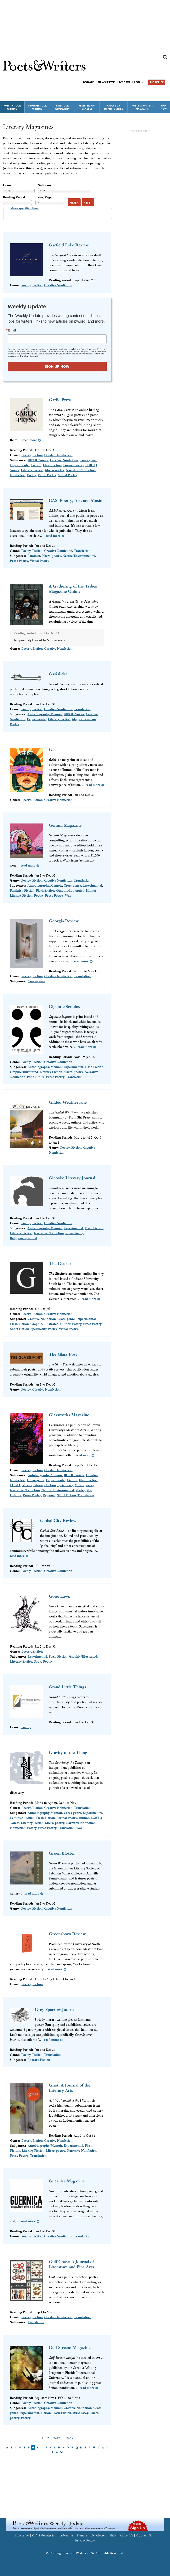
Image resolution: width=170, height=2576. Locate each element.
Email (12, 330)
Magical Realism (84, 719)
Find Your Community (62, 107)
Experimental (20, 464)
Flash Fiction (52, 464)
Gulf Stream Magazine (70, 2347)
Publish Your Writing (12, 107)
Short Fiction (19, 1328)
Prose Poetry (47, 475)
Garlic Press (60, 399)
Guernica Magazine (67, 2181)
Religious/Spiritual (23, 1238)
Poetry (26, 285)
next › (57, 2437)
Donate (88, 82)
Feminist (33, 555)
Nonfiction (18, 475)
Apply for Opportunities (113, 107)
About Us (126, 2535)
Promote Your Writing (37, 107)
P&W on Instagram (164, 92)
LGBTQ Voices (21, 1485)
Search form (165, 57)
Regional (49, 1495)
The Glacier (60, 1263)
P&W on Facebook (151, 92)
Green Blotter (62, 1853)
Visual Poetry (67, 475)
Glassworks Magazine (69, 1414)
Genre (7, 185)
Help (113, 2535)
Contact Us (144, 2535)
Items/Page (43, 197)
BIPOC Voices (38, 459)
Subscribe (156, 82)
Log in (139, 82)
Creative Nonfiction (58, 285)
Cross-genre (88, 459)
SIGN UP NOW (57, 366)
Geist (54, 749)
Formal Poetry (73, 464)
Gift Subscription (44, 2535)
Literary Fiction (32, 470)
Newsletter (106, 82)
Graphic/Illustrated (70, 890)
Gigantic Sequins (64, 1006)
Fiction (37, 285)
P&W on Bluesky (158, 92)
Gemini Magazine (65, 825)
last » (69, 2437)
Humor (91, 890)
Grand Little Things (67, 1686)
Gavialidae (58, 673)
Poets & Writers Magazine (142, 107)
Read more (29, 439)
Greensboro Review (67, 1933)
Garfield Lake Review (69, 245)
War (68, 895)
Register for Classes (87, 107)
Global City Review (58, 1520)
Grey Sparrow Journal (55, 2009)
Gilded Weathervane (68, 1102)
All (61, 2451)
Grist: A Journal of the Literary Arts (69, 2087)
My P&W (124, 82)
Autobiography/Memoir (44, 714)
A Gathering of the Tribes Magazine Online (73, 588)
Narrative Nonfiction (81, 470)
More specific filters (24, 208)
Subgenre (45, 185)
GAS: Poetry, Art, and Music (75, 500)
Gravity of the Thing (68, 1752)
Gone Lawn (59, 1596)
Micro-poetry (54, 470)
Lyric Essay (65, 1485)
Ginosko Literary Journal (72, 1177)
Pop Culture (35, 1076)
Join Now (164, 107)
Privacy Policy (85, 2540)
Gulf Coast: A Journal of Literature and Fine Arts (71, 2264)
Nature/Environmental (79, 555)
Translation (82, 550)
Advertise (66, 2535)
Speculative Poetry (44, 1328)
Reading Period (14, 197)
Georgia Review (64, 920)
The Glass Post (63, 1354)
